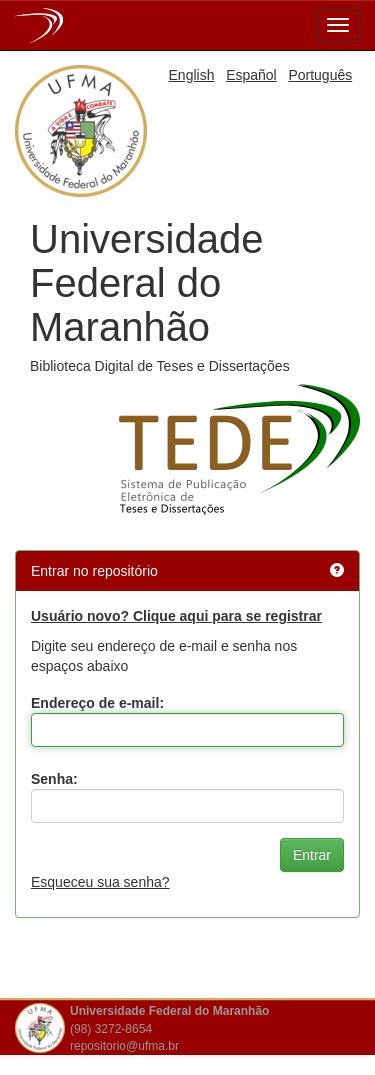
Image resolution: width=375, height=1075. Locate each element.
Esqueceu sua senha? (100, 882)
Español (251, 75)
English (192, 75)
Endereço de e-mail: (97, 703)
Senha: (54, 779)
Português (320, 75)
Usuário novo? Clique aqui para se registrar (176, 616)
